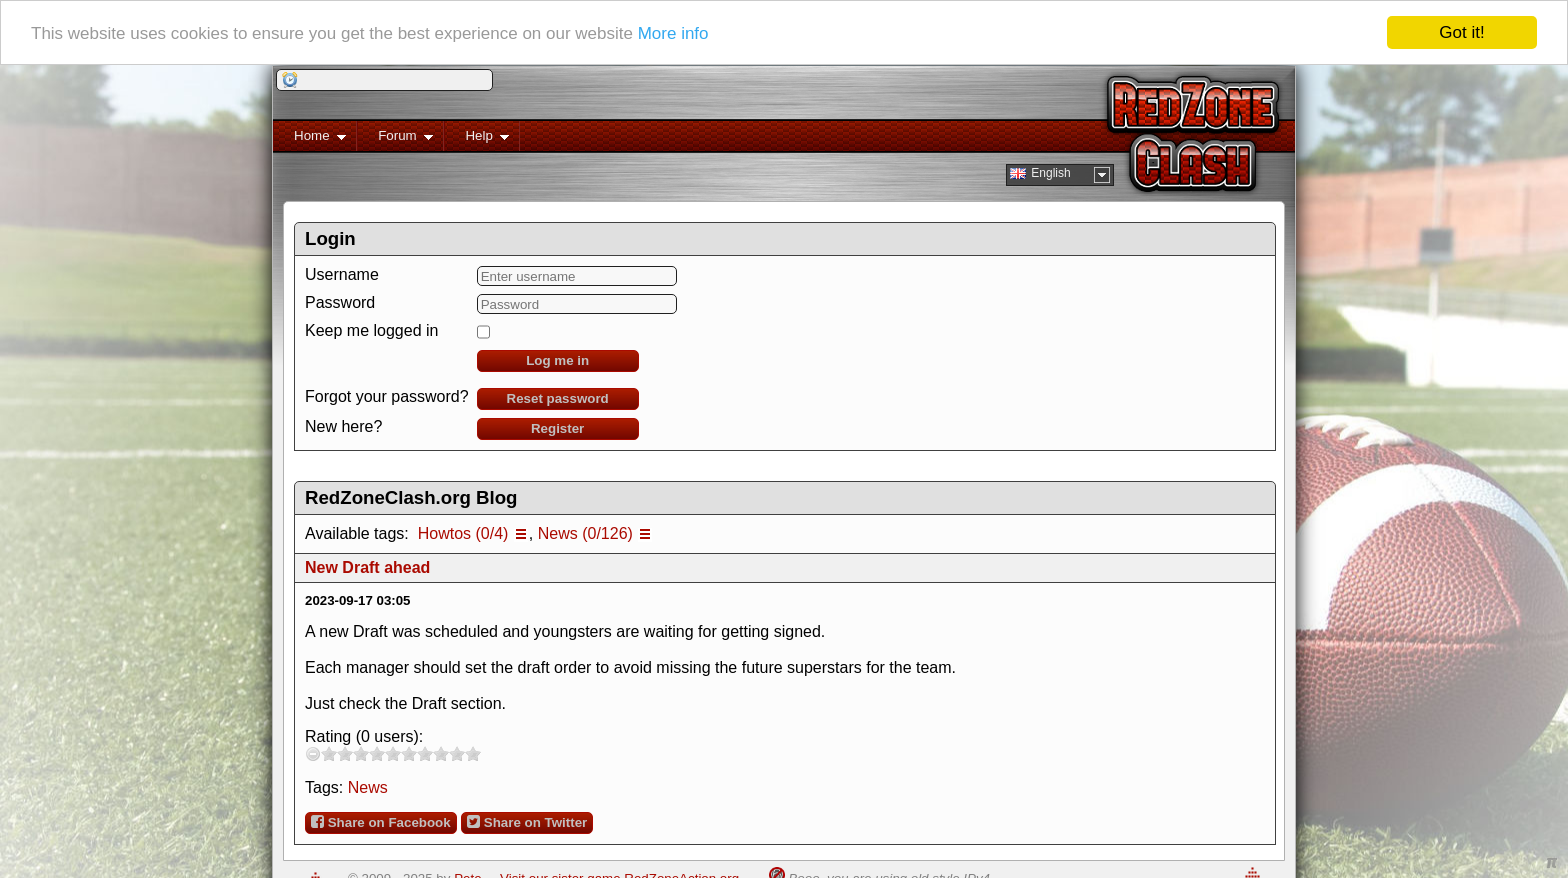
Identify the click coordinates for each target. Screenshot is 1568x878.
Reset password (558, 398)
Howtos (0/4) (463, 533)
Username (342, 274)
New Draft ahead (367, 567)
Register (557, 428)
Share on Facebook (381, 822)
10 (473, 753)
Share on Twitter (527, 822)
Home (309, 139)
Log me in (557, 360)
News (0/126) (585, 533)
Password (340, 302)
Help (476, 139)
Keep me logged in (371, 330)
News (368, 787)
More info (673, 32)
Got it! (1461, 32)
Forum (395, 139)
